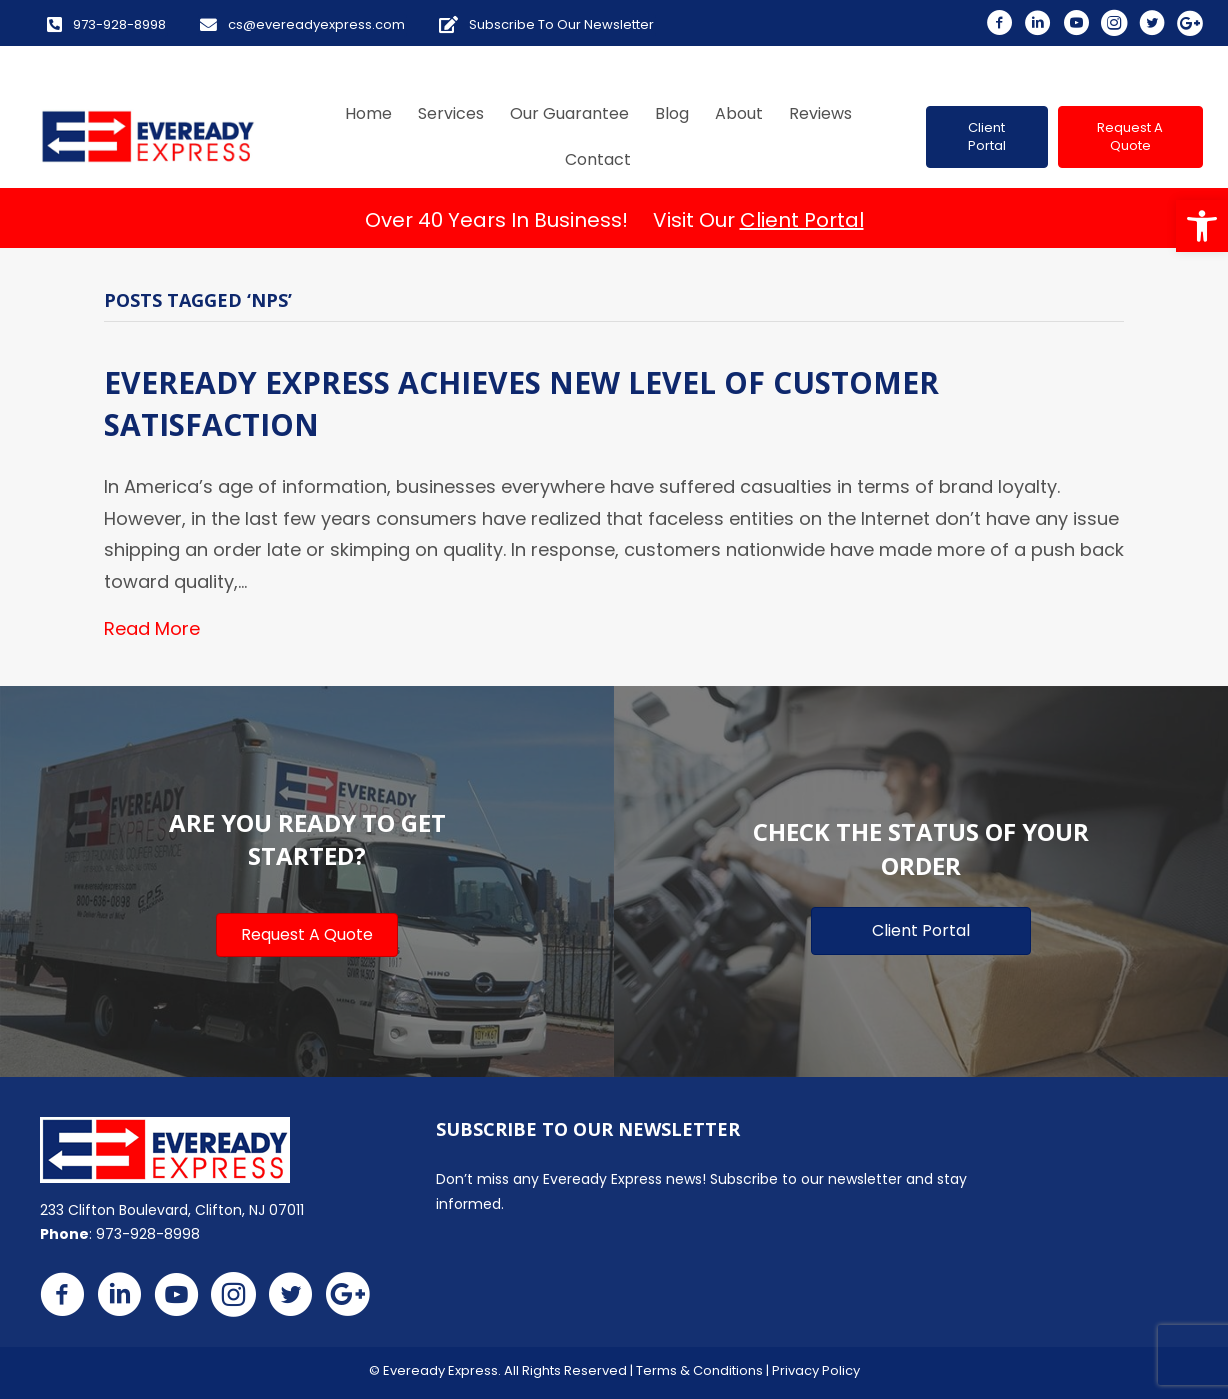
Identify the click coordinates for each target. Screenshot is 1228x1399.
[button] (1202, 226)
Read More (152, 628)
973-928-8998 (148, 1234)
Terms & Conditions (699, 1370)
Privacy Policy (816, 1370)
